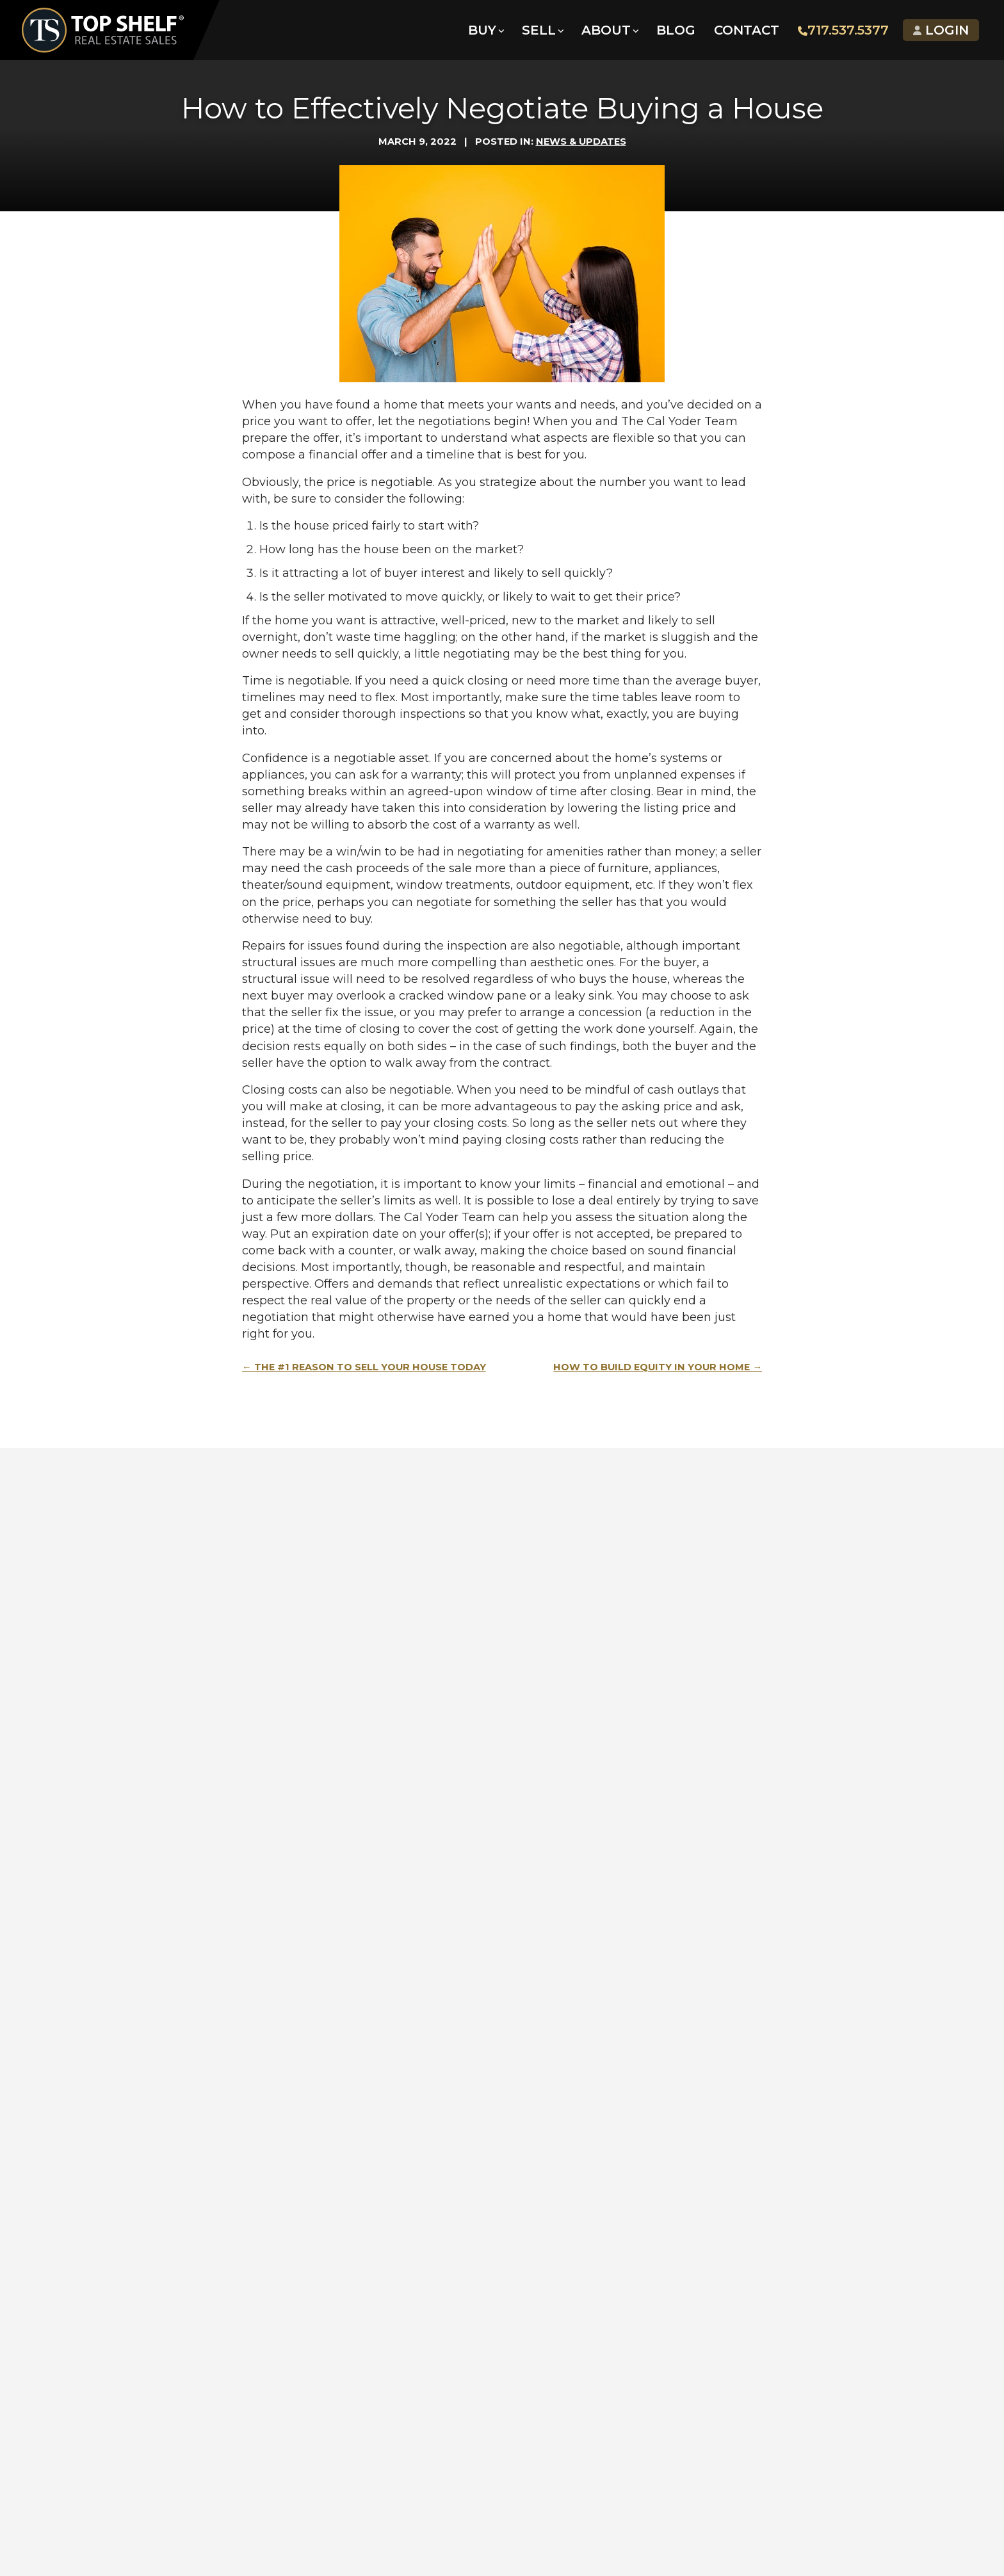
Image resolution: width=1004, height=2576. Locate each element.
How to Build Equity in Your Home (651, 1367)
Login (940, 32)
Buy (481, 32)
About (605, 32)
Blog (675, 32)
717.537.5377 (842, 32)
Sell (538, 32)
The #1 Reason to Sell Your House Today (370, 1367)
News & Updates (581, 141)
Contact (746, 32)
